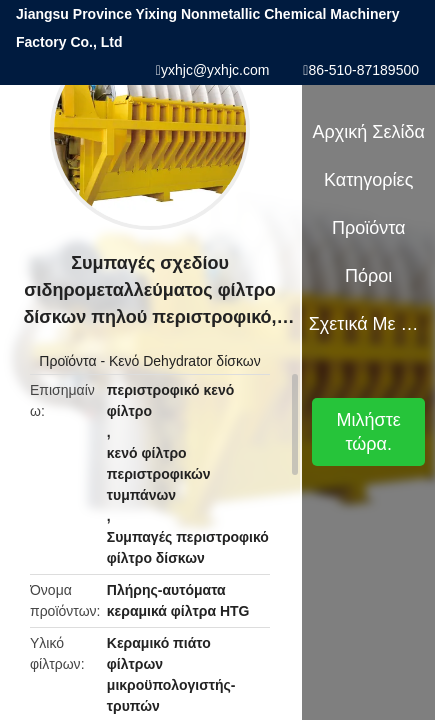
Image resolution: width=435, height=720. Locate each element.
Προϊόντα (67, 361)
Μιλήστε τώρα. (369, 432)
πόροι (368, 276)
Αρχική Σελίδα (369, 132)
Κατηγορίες (368, 180)
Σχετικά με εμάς (369, 324)
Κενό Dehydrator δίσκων (185, 361)
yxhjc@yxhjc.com (215, 70)
